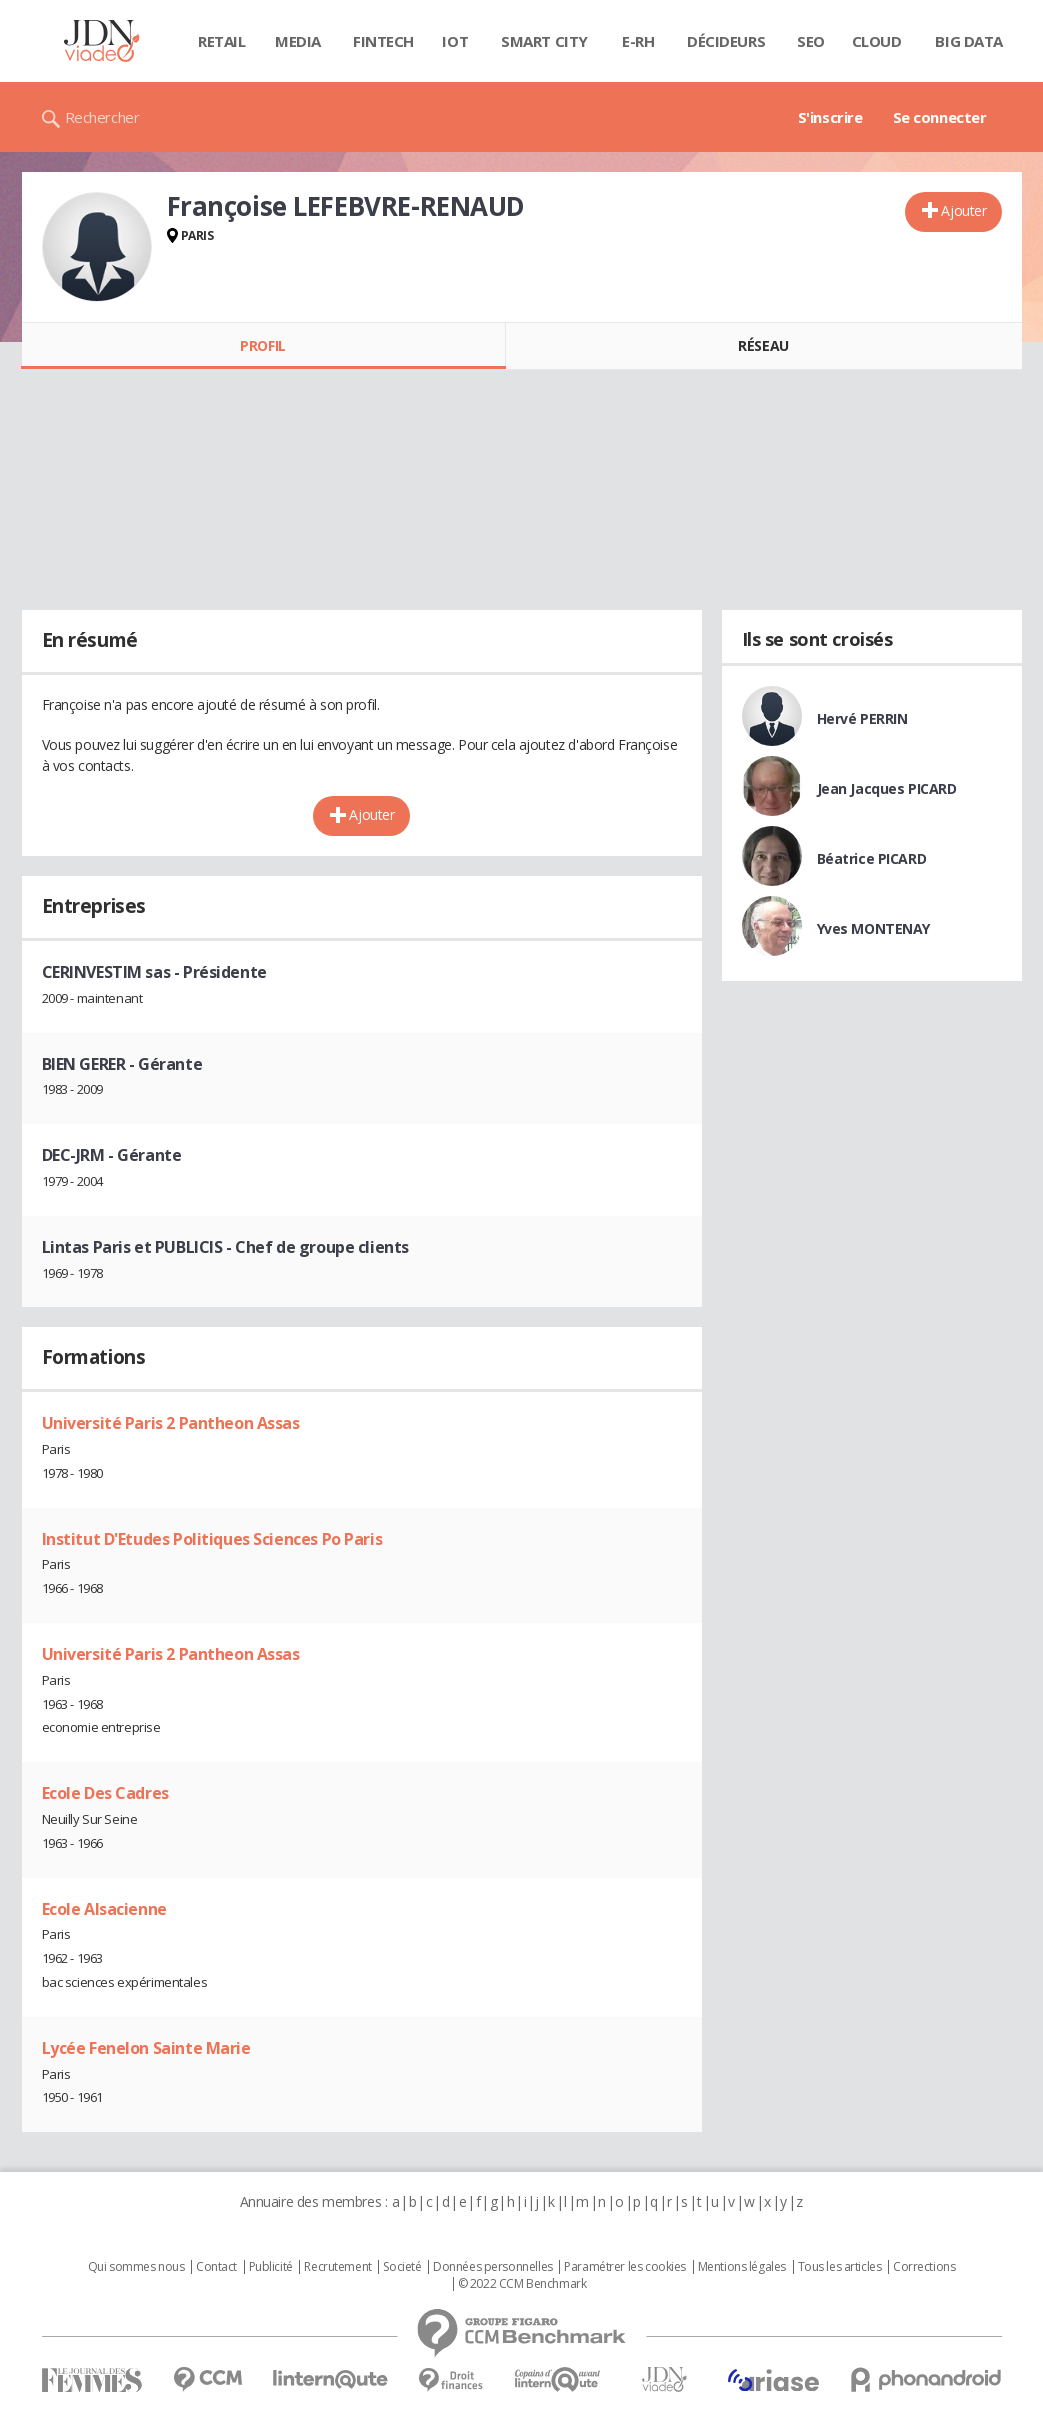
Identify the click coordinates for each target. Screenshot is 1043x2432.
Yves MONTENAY (874, 928)
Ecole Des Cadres (105, 1793)
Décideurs (726, 41)
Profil (262, 345)
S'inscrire (830, 117)
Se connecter (940, 117)
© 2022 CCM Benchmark (522, 2284)
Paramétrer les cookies (625, 2267)
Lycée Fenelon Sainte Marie (146, 2048)
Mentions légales (742, 2267)
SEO (811, 41)
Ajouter (963, 210)
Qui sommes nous (136, 2267)
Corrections (924, 2267)
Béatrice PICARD (872, 858)
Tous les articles (840, 2267)
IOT (455, 41)
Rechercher (102, 117)
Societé (402, 2267)
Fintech (383, 41)
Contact (216, 2267)
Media (298, 41)
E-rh (638, 41)
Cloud (877, 41)
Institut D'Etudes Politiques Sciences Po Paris (212, 1539)
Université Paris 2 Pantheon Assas (171, 1423)
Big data (969, 41)
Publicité (271, 2267)
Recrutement (337, 2267)
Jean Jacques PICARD (887, 788)
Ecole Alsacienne (104, 1909)
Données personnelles (493, 2267)
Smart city (544, 41)
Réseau (763, 345)
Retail (221, 41)
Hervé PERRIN (862, 718)
